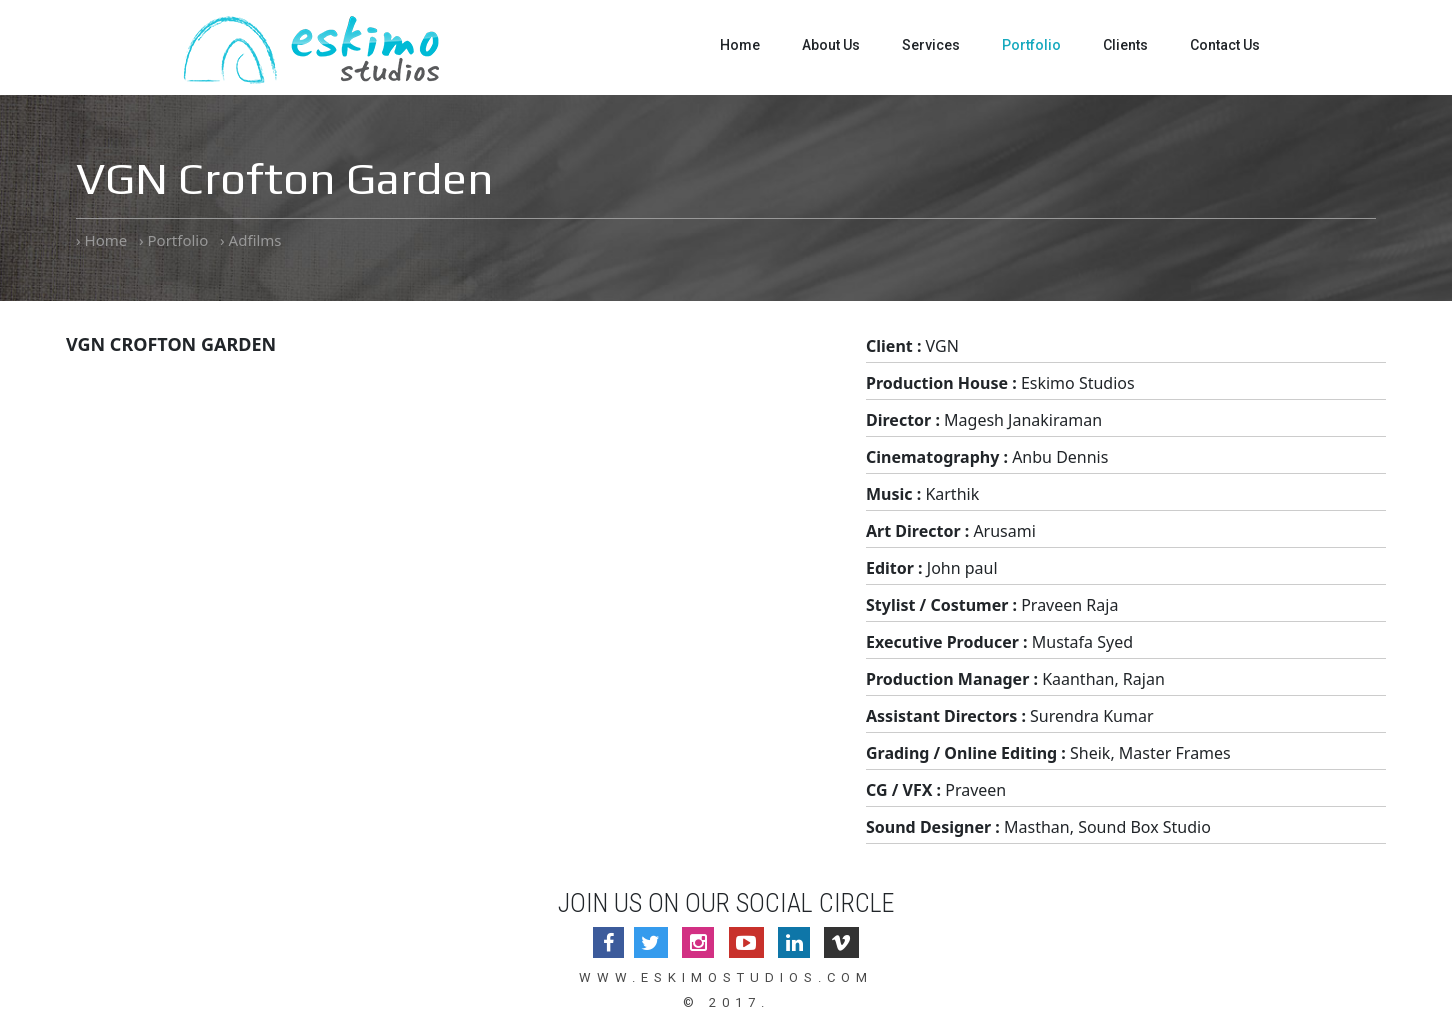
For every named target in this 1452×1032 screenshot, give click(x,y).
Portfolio (1031, 45)
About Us (831, 45)
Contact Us (1225, 45)
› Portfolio (173, 240)
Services (931, 45)
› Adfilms (250, 240)
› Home (101, 240)
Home (740, 45)
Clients (1125, 45)
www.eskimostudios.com (726, 977)
